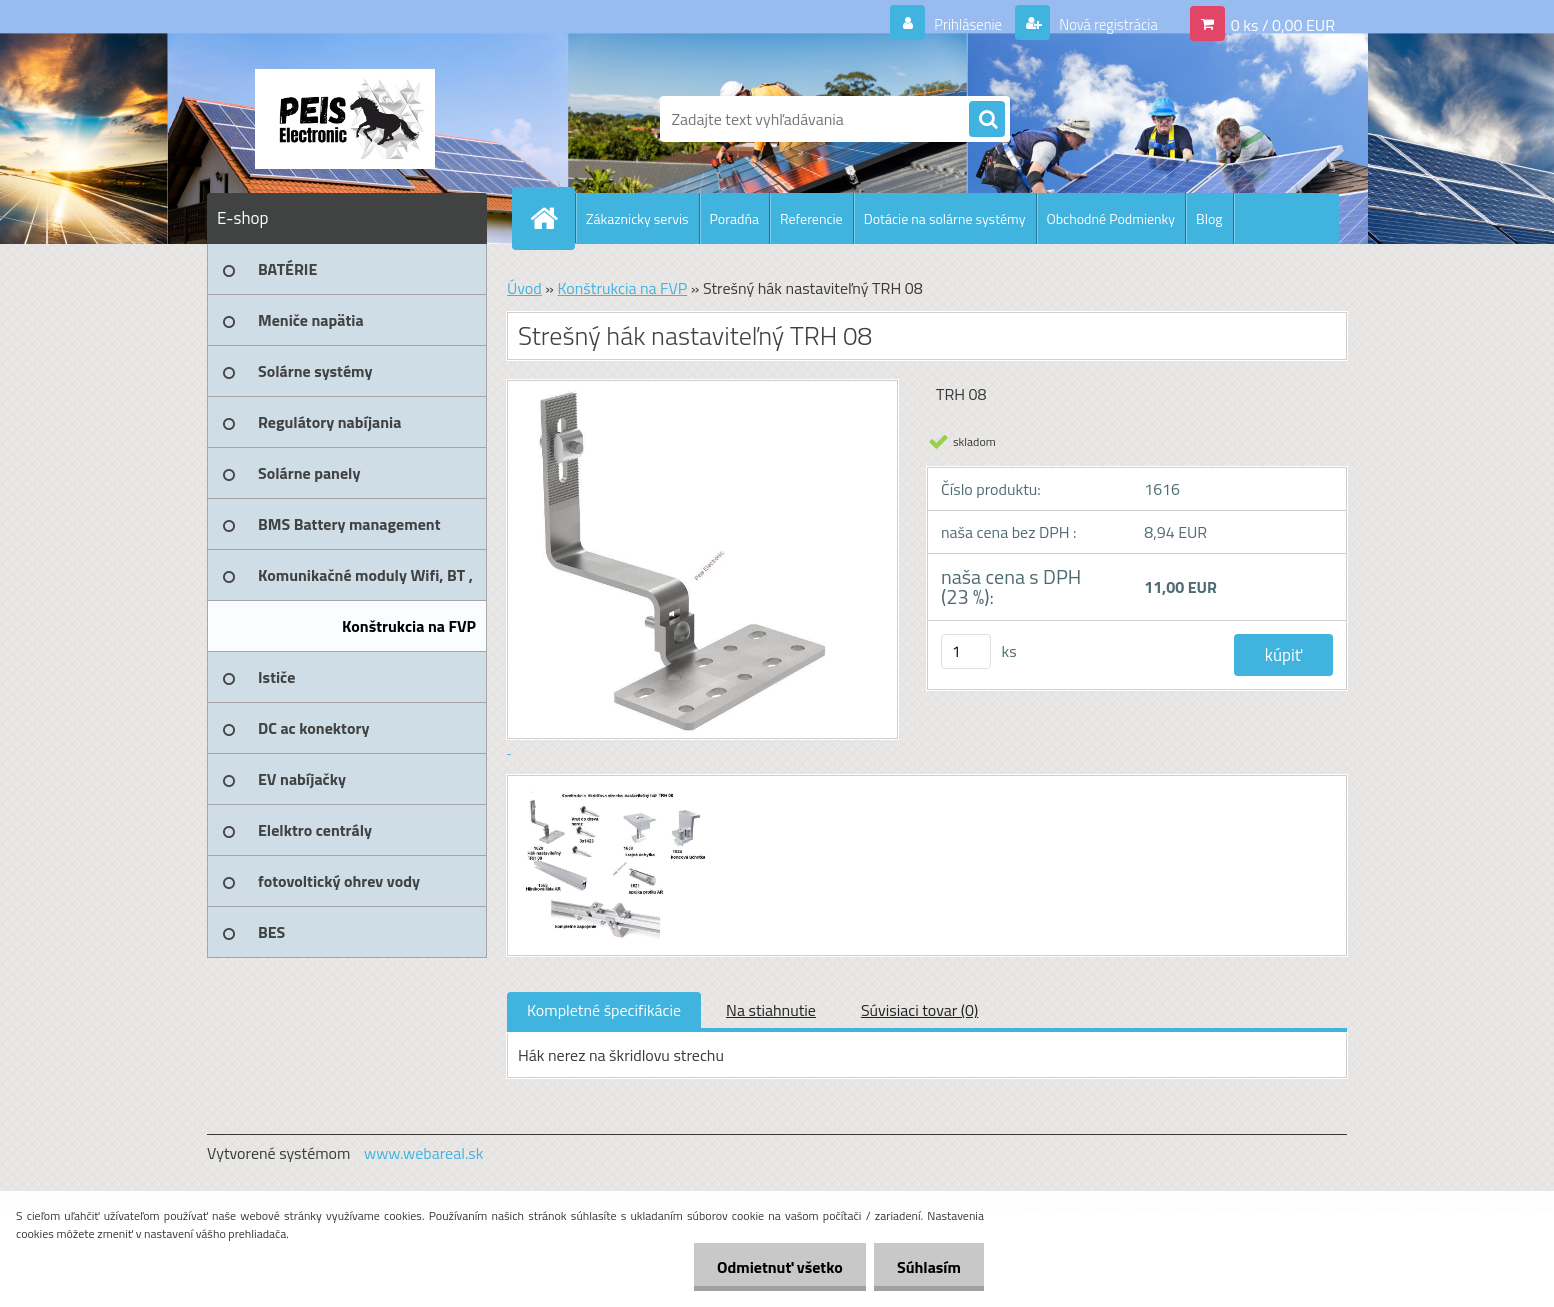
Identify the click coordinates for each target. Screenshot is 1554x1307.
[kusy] (966, 651)
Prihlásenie (955, 24)
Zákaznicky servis (637, 218)
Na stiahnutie (771, 1010)
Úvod (524, 288)
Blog (1209, 218)
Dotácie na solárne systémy (945, 218)
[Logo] (344, 119)
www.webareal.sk (424, 1153)
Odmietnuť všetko (774, 1267)
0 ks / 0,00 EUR (1283, 24)
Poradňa (734, 218)
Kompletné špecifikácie (604, 1010)
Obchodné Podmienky (1111, 218)
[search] (987, 120)
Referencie (811, 218)
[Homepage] (552, 218)
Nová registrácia (1102, 24)
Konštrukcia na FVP (622, 288)
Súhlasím (927, 1267)
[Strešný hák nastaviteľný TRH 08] (614, 794)
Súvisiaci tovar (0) (919, 1010)
